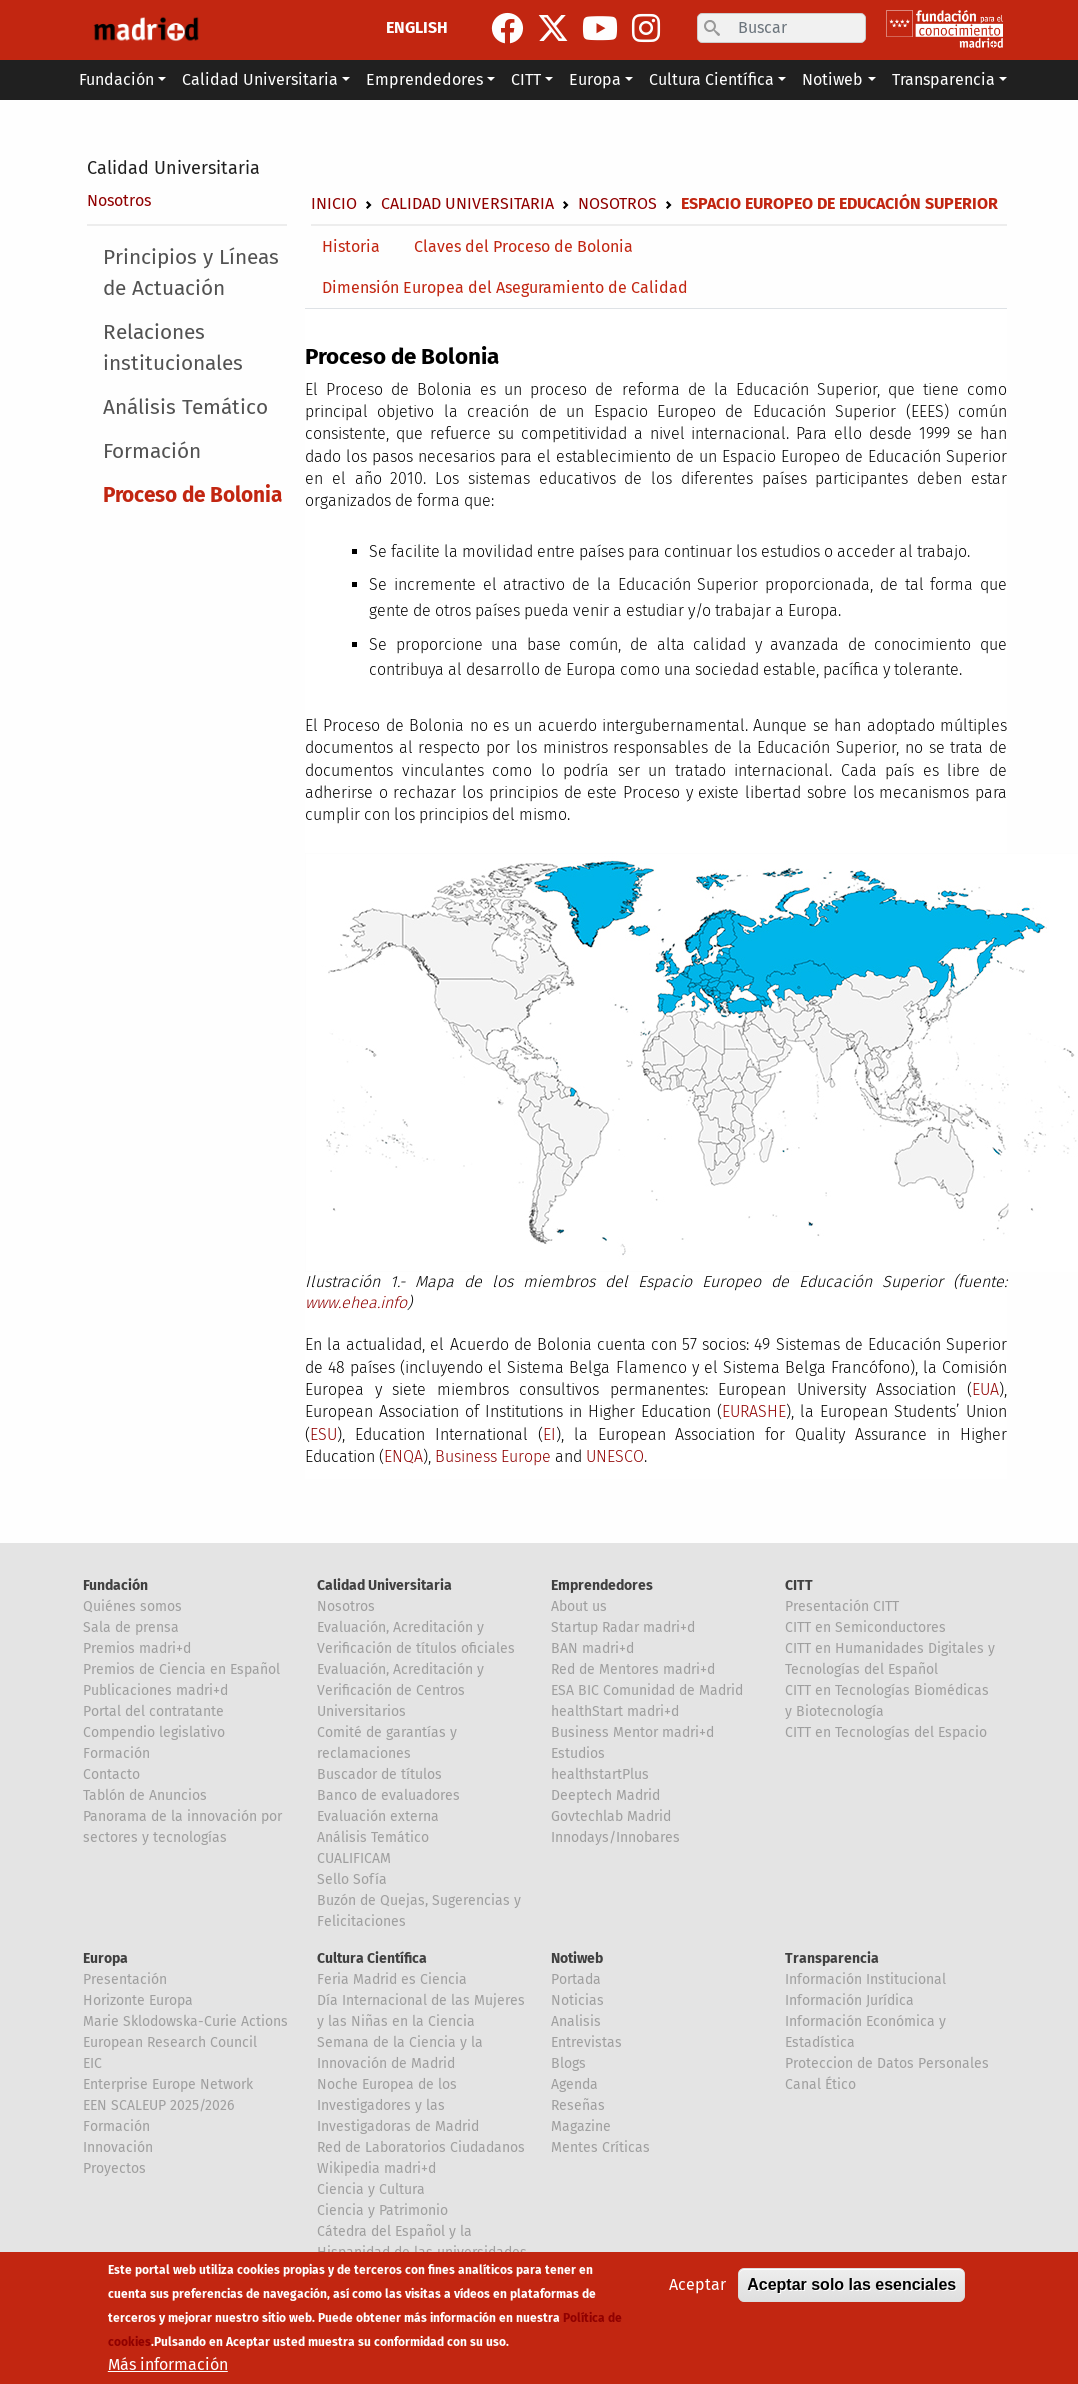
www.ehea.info (356, 1302)
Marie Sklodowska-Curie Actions (185, 2021)
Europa (105, 1958)
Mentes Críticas (600, 2147)
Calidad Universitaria (173, 168)
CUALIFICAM (354, 1858)
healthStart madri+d (615, 1711)
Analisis (576, 2021)
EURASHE (754, 1411)
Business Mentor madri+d (632, 1732)
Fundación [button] (116, 79)
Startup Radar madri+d (623, 1627)
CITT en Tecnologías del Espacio (886, 1732)
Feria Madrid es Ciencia (392, 1979)
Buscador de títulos (379, 1774)
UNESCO (615, 1456)
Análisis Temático (185, 407)
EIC (92, 2063)
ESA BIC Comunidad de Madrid (647, 1690)
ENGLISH (417, 27)
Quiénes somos (132, 1606)
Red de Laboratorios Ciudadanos (421, 2147)
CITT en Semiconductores (865, 1627)
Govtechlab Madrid (611, 1816)
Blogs (568, 2063)
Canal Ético (820, 2084)
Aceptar (697, 2284)
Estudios (578, 1753)
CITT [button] (526, 79)
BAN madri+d (592, 1648)
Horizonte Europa (138, 2000)
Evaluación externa (378, 1816)
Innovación (118, 2147)
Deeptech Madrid (605, 1795)
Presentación (125, 1979)
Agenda (574, 2084)
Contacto (111, 1774)
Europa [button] (595, 79)
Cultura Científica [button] (711, 79)
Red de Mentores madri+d (633, 1669)
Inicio (334, 203)
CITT (799, 1585)
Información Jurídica (849, 2000)
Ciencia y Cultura (371, 2189)
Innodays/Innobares (615, 1837)
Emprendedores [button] (424, 79)
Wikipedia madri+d (376, 2168)
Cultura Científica (372, 1958)
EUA (985, 1389)
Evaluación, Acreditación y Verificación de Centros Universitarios (400, 1690)
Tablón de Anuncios (145, 1795)
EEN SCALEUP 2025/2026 (158, 2105)
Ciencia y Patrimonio (382, 2210)
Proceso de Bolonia (192, 495)
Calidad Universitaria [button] (260, 79)
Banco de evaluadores (388, 1795)
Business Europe (493, 1456)
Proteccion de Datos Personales (887, 2063)
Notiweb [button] (832, 79)
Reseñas (578, 2105)
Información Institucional (865, 1979)
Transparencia (832, 1958)
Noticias (577, 2000)
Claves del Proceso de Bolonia (523, 246)
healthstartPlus (600, 1774)
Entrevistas (586, 2042)
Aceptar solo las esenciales (851, 2284)
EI (549, 1434)
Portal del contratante (153, 1711)
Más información (168, 2364)
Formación (152, 451)
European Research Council (170, 2042)
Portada (576, 1979)
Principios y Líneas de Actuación (191, 273)
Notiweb (577, 1958)
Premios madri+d (137, 1648)
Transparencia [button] (943, 79)
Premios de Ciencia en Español (181, 1669)
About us (579, 1606)
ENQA (403, 1456)
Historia (351, 246)
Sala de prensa (131, 1627)
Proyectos (114, 2168)
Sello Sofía (352, 1879)
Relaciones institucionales (173, 348)
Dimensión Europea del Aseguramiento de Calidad (505, 287)
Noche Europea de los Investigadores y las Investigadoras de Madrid (398, 2105)
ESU (323, 1434)
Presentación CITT (842, 1606)
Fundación (115, 1585)
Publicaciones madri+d (155, 1690)
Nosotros (119, 200)
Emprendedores (602, 1585)
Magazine (581, 2126)
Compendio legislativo (154, 1732)
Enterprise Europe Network (168, 2084)
